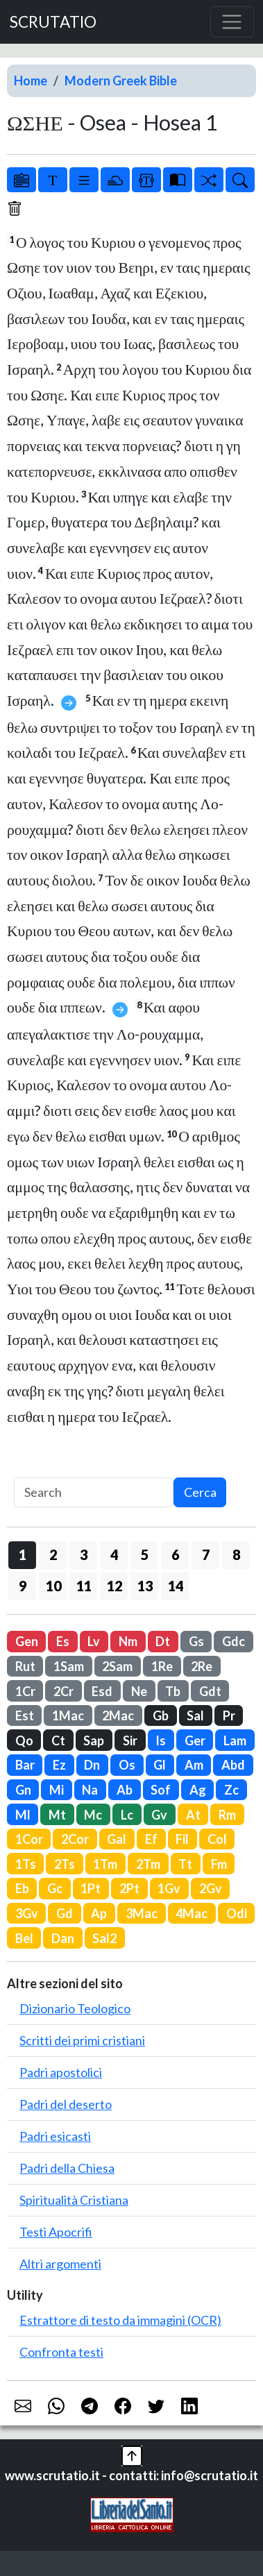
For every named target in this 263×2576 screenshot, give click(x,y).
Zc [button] (231, 1789)
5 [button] (145, 1554)
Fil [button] (182, 1839)
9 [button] (22, 1585)
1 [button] (22, 1554)
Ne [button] (139, 1691)
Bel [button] (24, 1938)
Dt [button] (162, 1641)
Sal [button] (195, 1715)
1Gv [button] (169, 1888)
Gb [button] (161, 1715)
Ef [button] (151, 1839)
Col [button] (217, 1839)
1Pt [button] (90, 1888)
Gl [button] (159, 1764)
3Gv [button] (26, 1913)
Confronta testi (61, 2351)
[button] (131, 2454)
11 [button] (84, 1585)
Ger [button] (195, 1740)
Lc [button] (127, 1814)
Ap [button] (99, 1913)
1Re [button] (162, 1666)
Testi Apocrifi (55, 2231)
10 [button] (53, 1585)
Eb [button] (22, 1888)
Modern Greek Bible (121, 80)
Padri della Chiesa (66, 2168)
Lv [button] (93, 1641)
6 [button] (175, 1554)
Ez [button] (59, 1764)
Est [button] (24, 1715)
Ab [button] (125, 1789)
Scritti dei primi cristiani (82, 2040)
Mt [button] (57, 1814)
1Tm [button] (105, 1864)
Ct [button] (58, 1740)
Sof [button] (161, 1789)
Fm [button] (219, 1864)
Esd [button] (102, 1691)
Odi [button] (236, 1913)
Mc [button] (93, 1814)
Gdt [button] (210, 1691)
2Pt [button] (129, 1888)
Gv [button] (159, 1814)
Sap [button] (93, 1740)
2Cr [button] (63, 1691)
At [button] (193, 1814)
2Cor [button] (75, 1839)
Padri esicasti (55, 2136)
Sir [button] (130, 1740)
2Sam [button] (117, 1666)
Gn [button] (23, 1789)
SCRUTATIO (53, 21)
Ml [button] (23, 1814)
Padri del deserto (65, 2104)
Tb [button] (172, 1691)
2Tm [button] (148, 1864)
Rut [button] (25, 1666)
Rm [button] (227, 1814)
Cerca (200, 1492)
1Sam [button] (68, 1666)
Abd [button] (233, 1764)
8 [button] (236, 1554)
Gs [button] (196, 1641)
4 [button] (114, 1554)
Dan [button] (62, 1938)
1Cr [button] (25, 1691)
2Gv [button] (210, 1888)
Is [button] (160, 1740)
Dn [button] (92, 1764)
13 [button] (145, 1585)
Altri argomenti (60, 2263)
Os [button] (127, 1764)
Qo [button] (24, 1740)
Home (30, 80)
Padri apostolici (60, 2072)
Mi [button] (56, 1789)
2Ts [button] (64, 1864)
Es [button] (62, 1641)
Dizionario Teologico (74, 2008)
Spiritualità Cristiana (73, 2200)
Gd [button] (64, 1913)
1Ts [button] (25, 1864)
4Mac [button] (191, 1913)
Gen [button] (26, 1641)
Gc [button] (54, 1888)
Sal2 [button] (104, 1938)
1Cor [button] (29, 1839)
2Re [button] (201, 1666)
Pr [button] (229, 1715)
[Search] (93, 1492)
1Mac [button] (68, 1715)
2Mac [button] (118, 1715)
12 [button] (114, 1585)
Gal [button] (116, 1839)
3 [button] (83, 1554)
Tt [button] (185, 1864)
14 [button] (175, 1585)
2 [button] (53, 1554)
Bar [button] (25, 1764)
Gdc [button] (233, 1641)
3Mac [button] (142, 1913)
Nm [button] (128, 1641)
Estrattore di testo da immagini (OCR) (120, 2320)
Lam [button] (234, 1740)
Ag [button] (197, 1789)
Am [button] (194, 1764)
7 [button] (206, 1554)
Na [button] (90, 1789)
